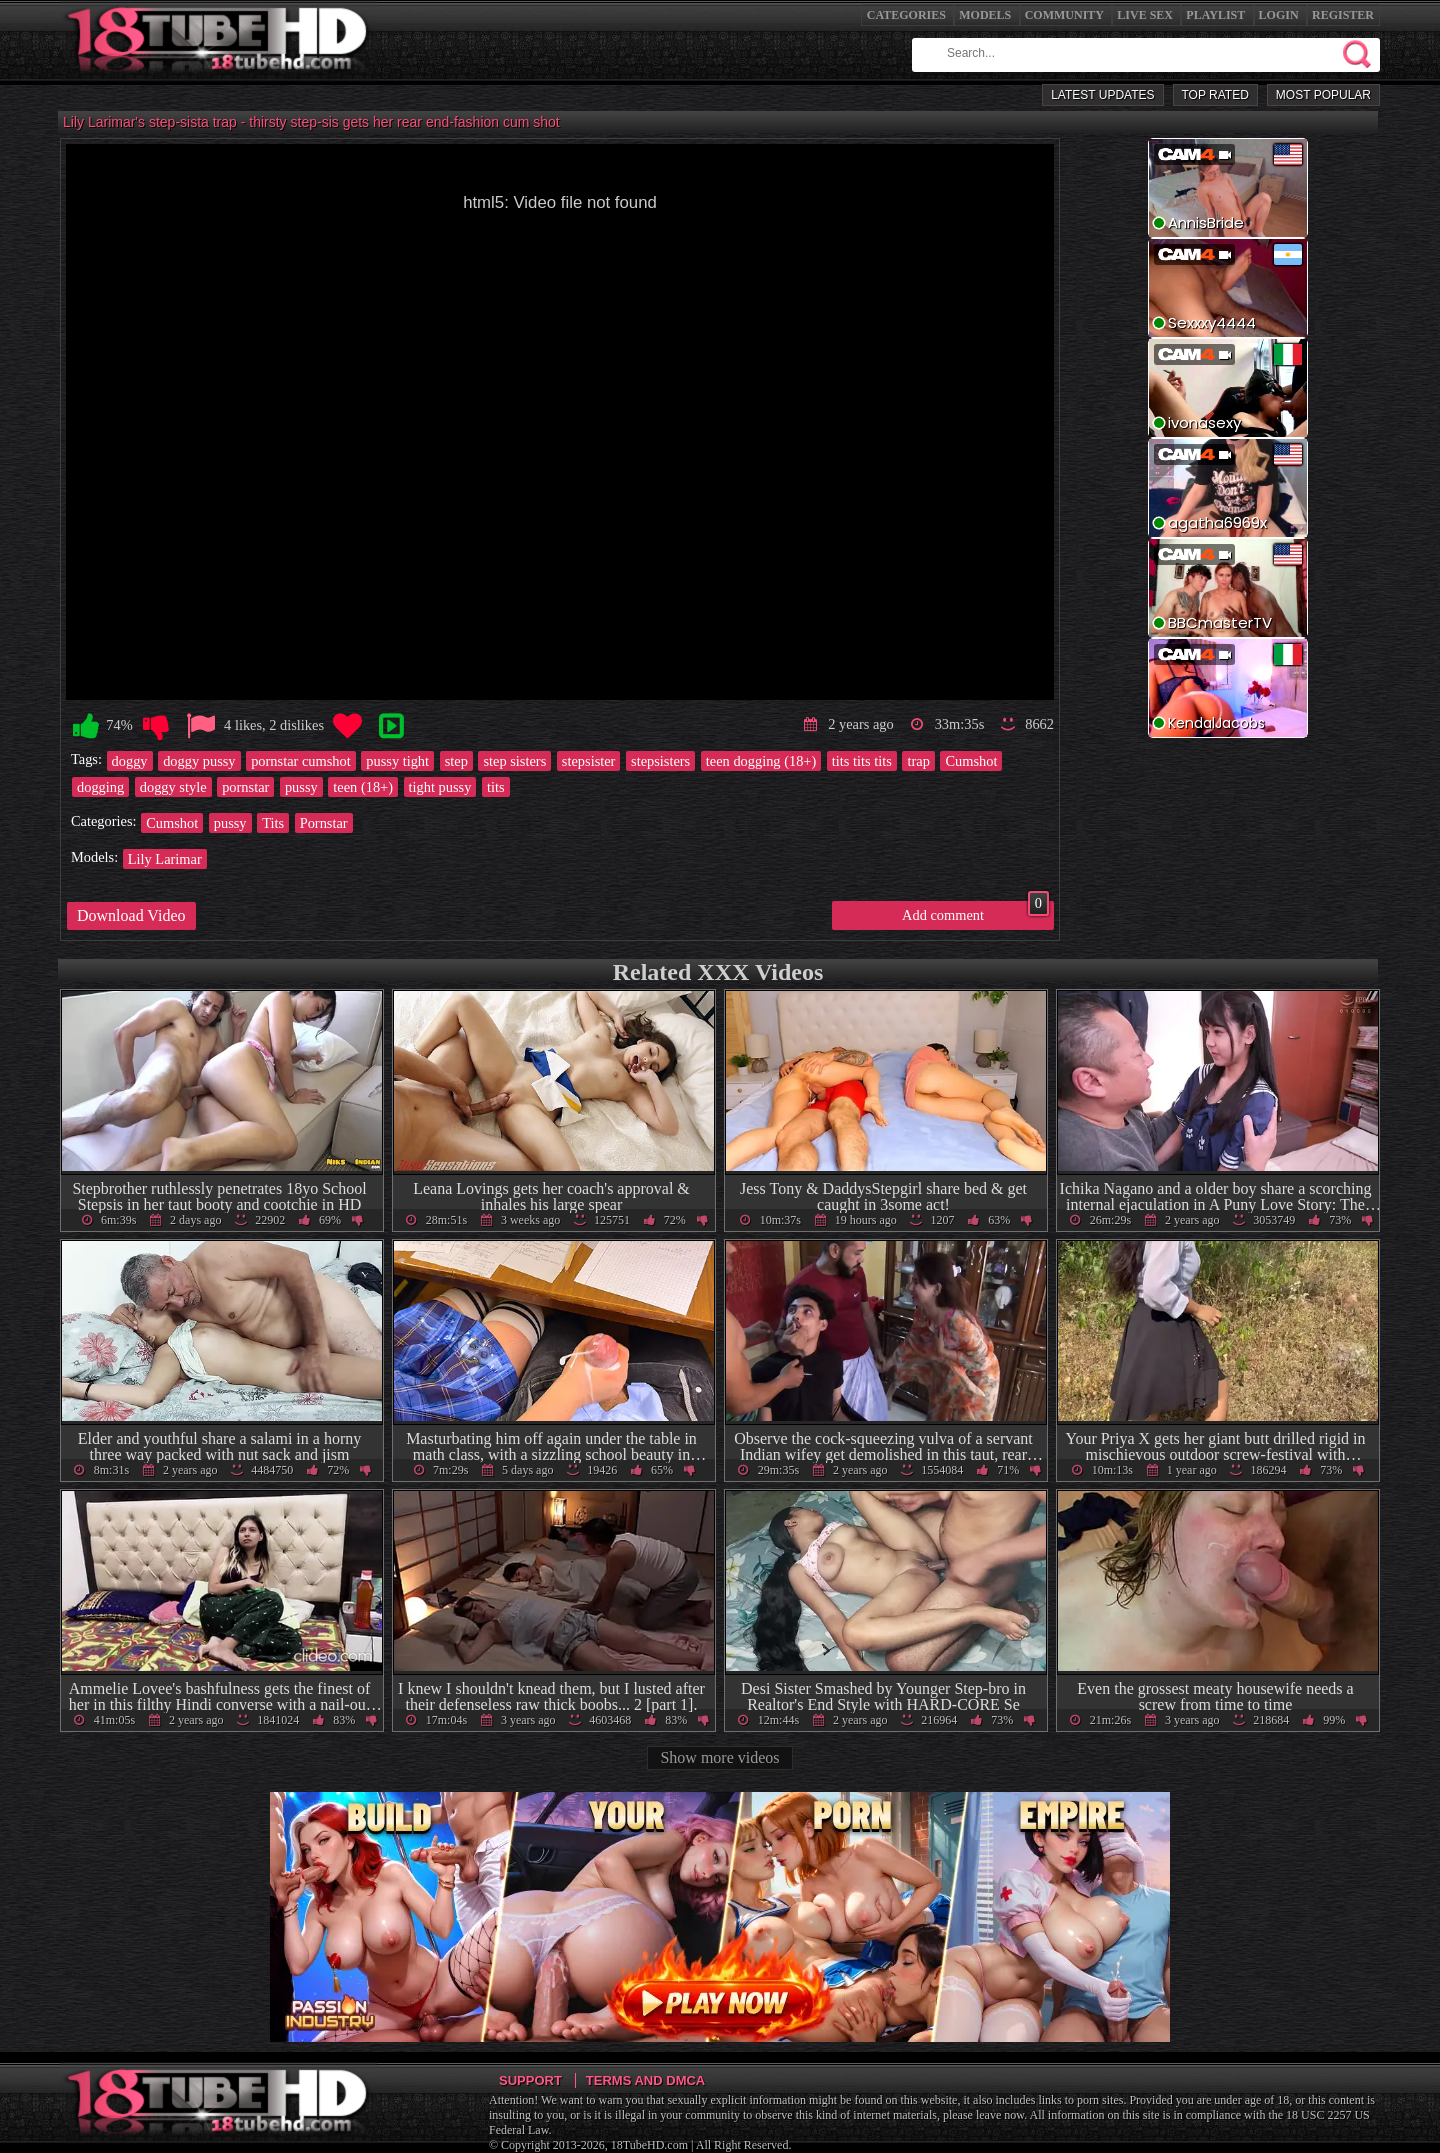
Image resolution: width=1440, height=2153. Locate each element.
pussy (301, 787)
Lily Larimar (165, 859)
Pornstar (324, 823)
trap (918, 761)
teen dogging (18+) (761, 761)
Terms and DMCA (645, 2080)
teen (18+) (363, 787)
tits (496, 787)
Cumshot (971, 761)
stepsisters (660, 761)
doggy (130, 761)
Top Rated (1215, 95)
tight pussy (440, 787)
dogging (100, 787)
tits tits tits (862, 761)
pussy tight (397, 761)
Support (530, 2080)
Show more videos (719, 1757)
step (456, 761)
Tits (273, 823)
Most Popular (1323, 95)
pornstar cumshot (301, 761)
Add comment (975, 912)
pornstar (245, 787)
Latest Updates (1102, 95)
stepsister (589, 761)
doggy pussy (199, 761)
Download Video (131, 915)
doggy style (173, 787)
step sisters (514, 761)
